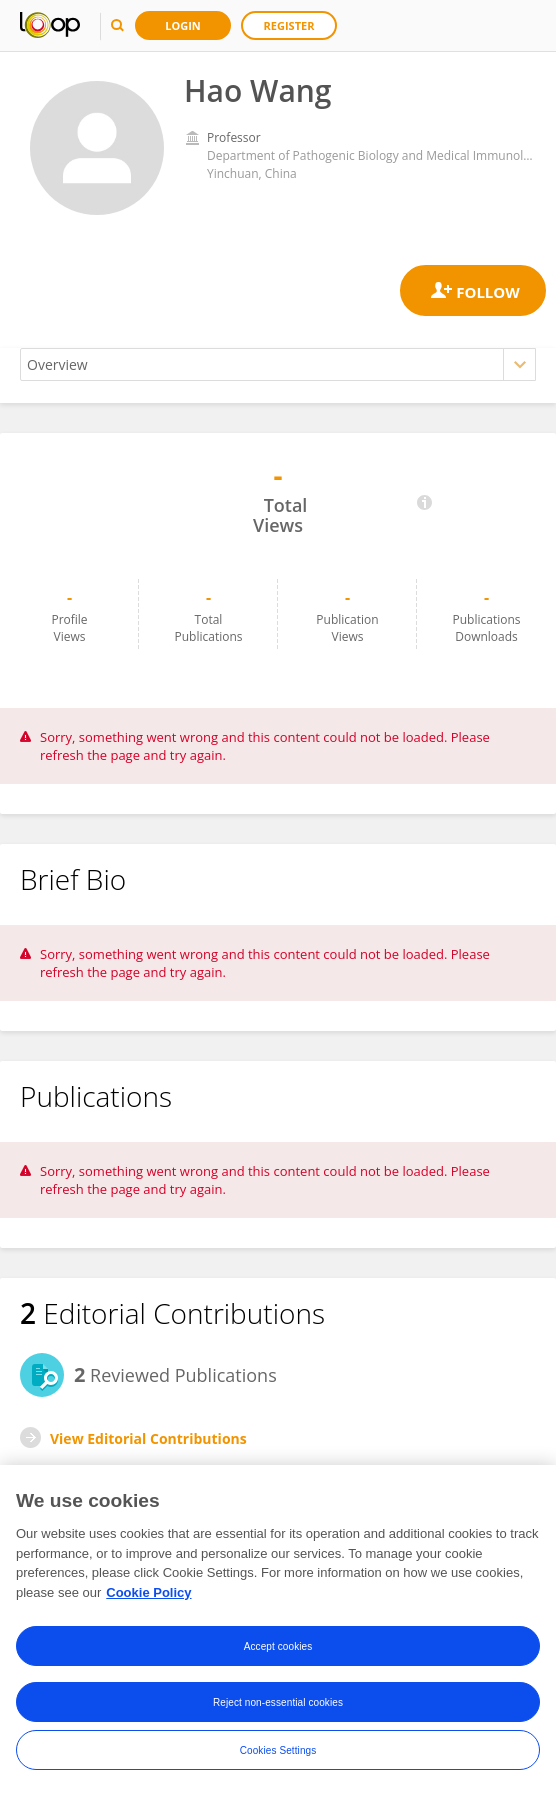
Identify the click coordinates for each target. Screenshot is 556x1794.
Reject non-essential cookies (278, 1703)
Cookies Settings (278, 1751)
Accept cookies (278, 1647)
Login (183, 25)
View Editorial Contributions (148, 1438)
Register (289, 25)
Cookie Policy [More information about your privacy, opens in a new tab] (148, 1594)
